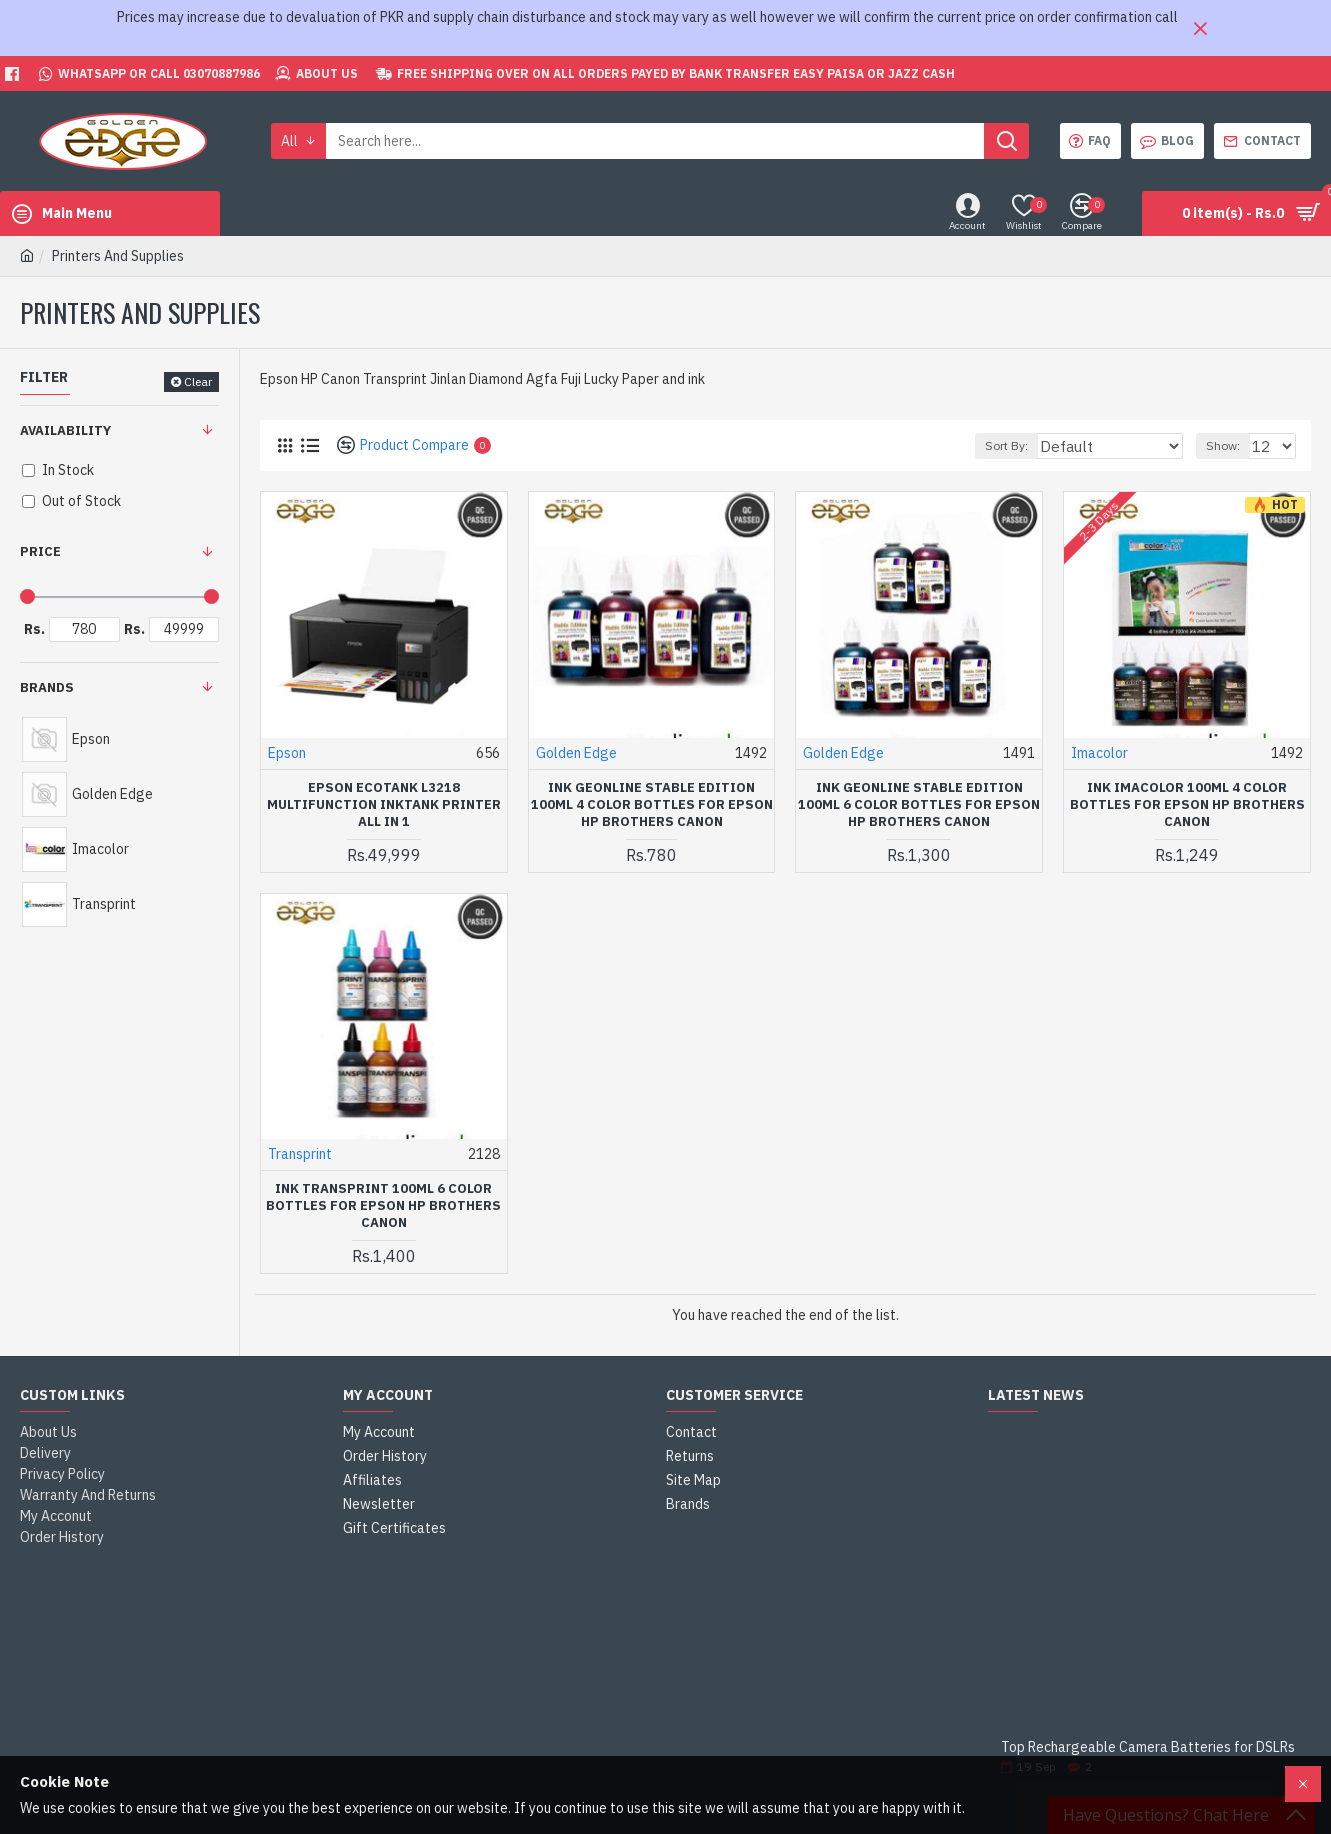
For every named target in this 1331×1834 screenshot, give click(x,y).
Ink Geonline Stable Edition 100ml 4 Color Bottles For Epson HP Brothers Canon (652, 805)
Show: (1229, 445)
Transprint (300, 1154)
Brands (47, 687)
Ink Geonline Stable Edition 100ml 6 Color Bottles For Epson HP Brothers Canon (919, 805)
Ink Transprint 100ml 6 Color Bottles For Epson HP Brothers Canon (383, 1206)
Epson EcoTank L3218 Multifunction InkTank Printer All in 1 (384, 805)
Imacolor (1099, 753)
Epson (287, 753)
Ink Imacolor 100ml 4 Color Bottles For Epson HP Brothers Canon (1187, 805)
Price (40, 551)
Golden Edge (576, 753)
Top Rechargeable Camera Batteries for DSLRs (1148, 1747)
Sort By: (1041, 445)
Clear (198, 381)
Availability (65, 430)
